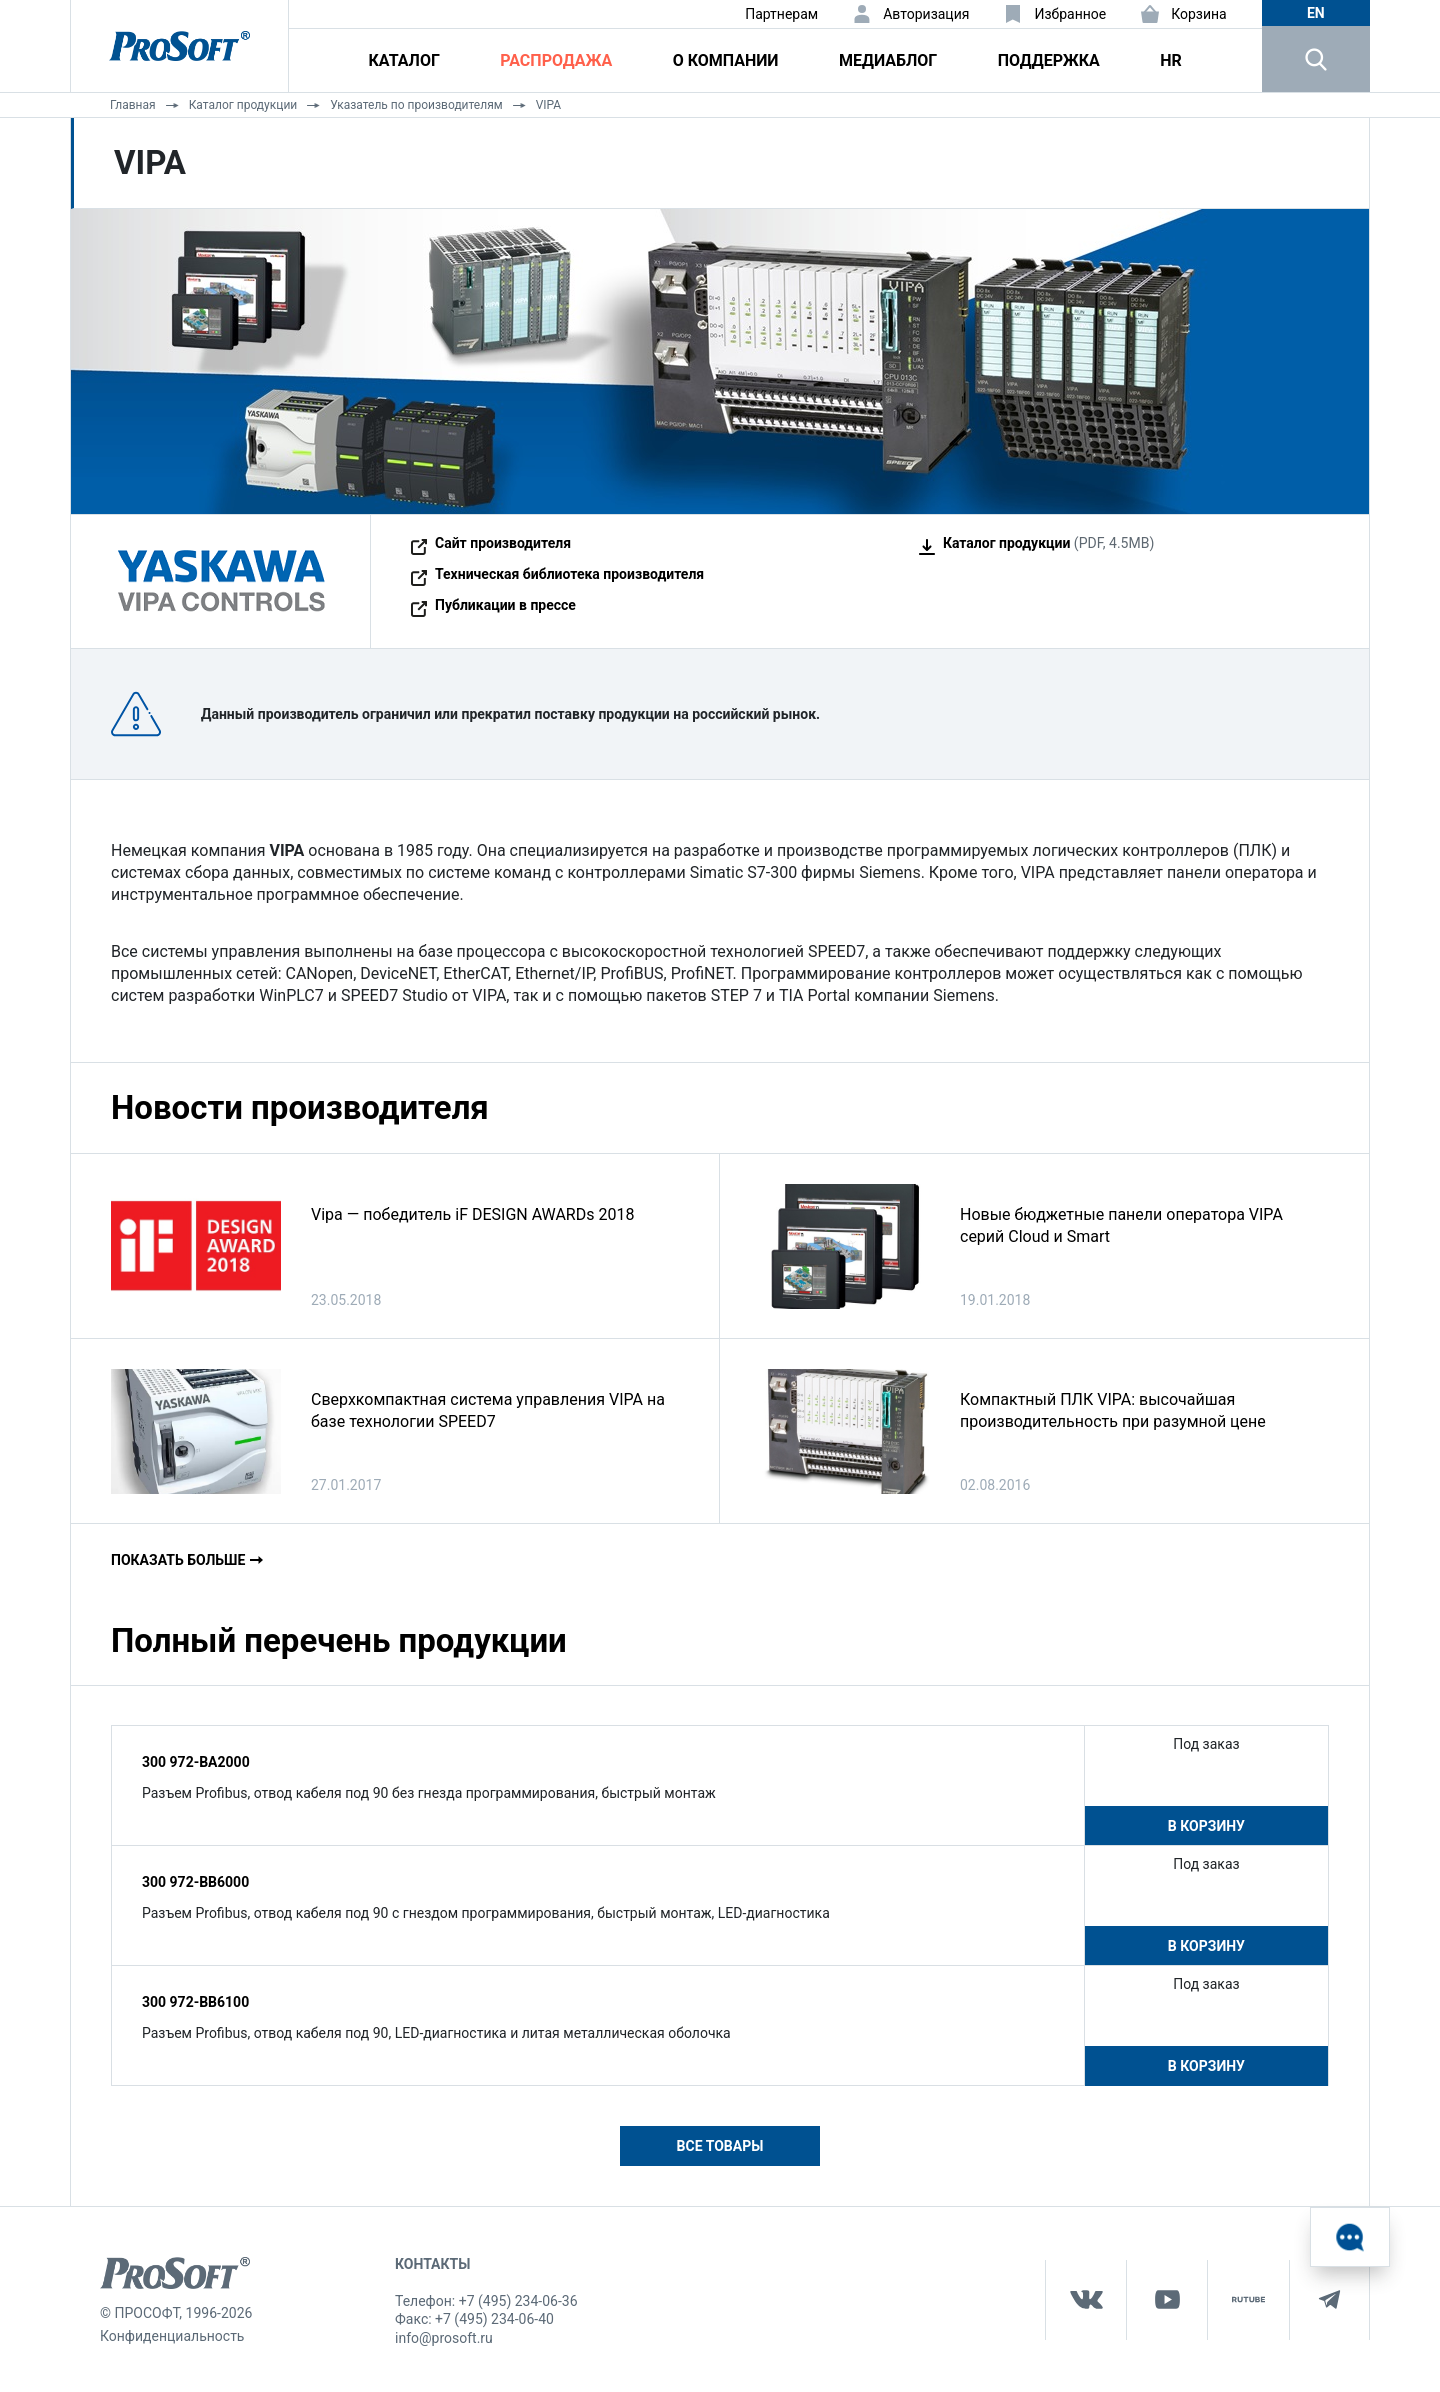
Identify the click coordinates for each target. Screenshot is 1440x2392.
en (1316, 13)
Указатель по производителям (416, 105)
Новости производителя (300, 1107)
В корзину (1206, 1826)
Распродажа (556, 60)
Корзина (1199, 14)
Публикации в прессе (505, 605)
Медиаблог (888, 60)
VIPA (549, 105)
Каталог (404, 60)
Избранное (1070, 14)
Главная (133, 105)
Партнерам (781, 14)
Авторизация (926, 14)
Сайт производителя (503, 543)
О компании (726, 60)
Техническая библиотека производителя (569, 574)
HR (1171, 60)
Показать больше (178, 1560)
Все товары (720, 2146)
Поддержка (1049, 60)
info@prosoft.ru (444, 2338)
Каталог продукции (243, 105)
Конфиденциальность (172, 2336)
